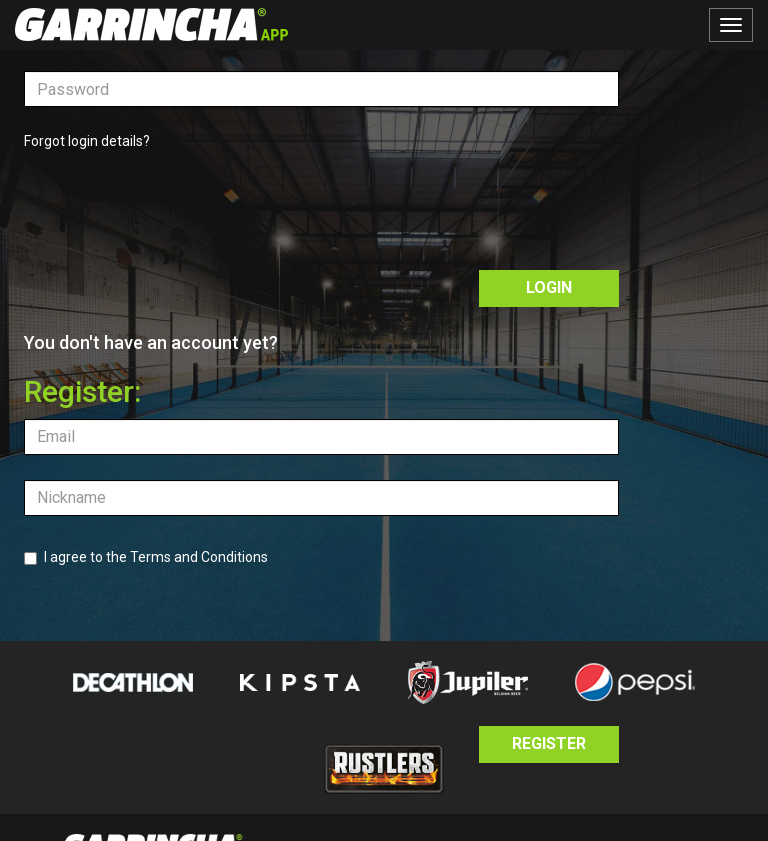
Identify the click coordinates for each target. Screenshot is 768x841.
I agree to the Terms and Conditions (146, 557)
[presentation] (176, 206)
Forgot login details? (87, 141)
